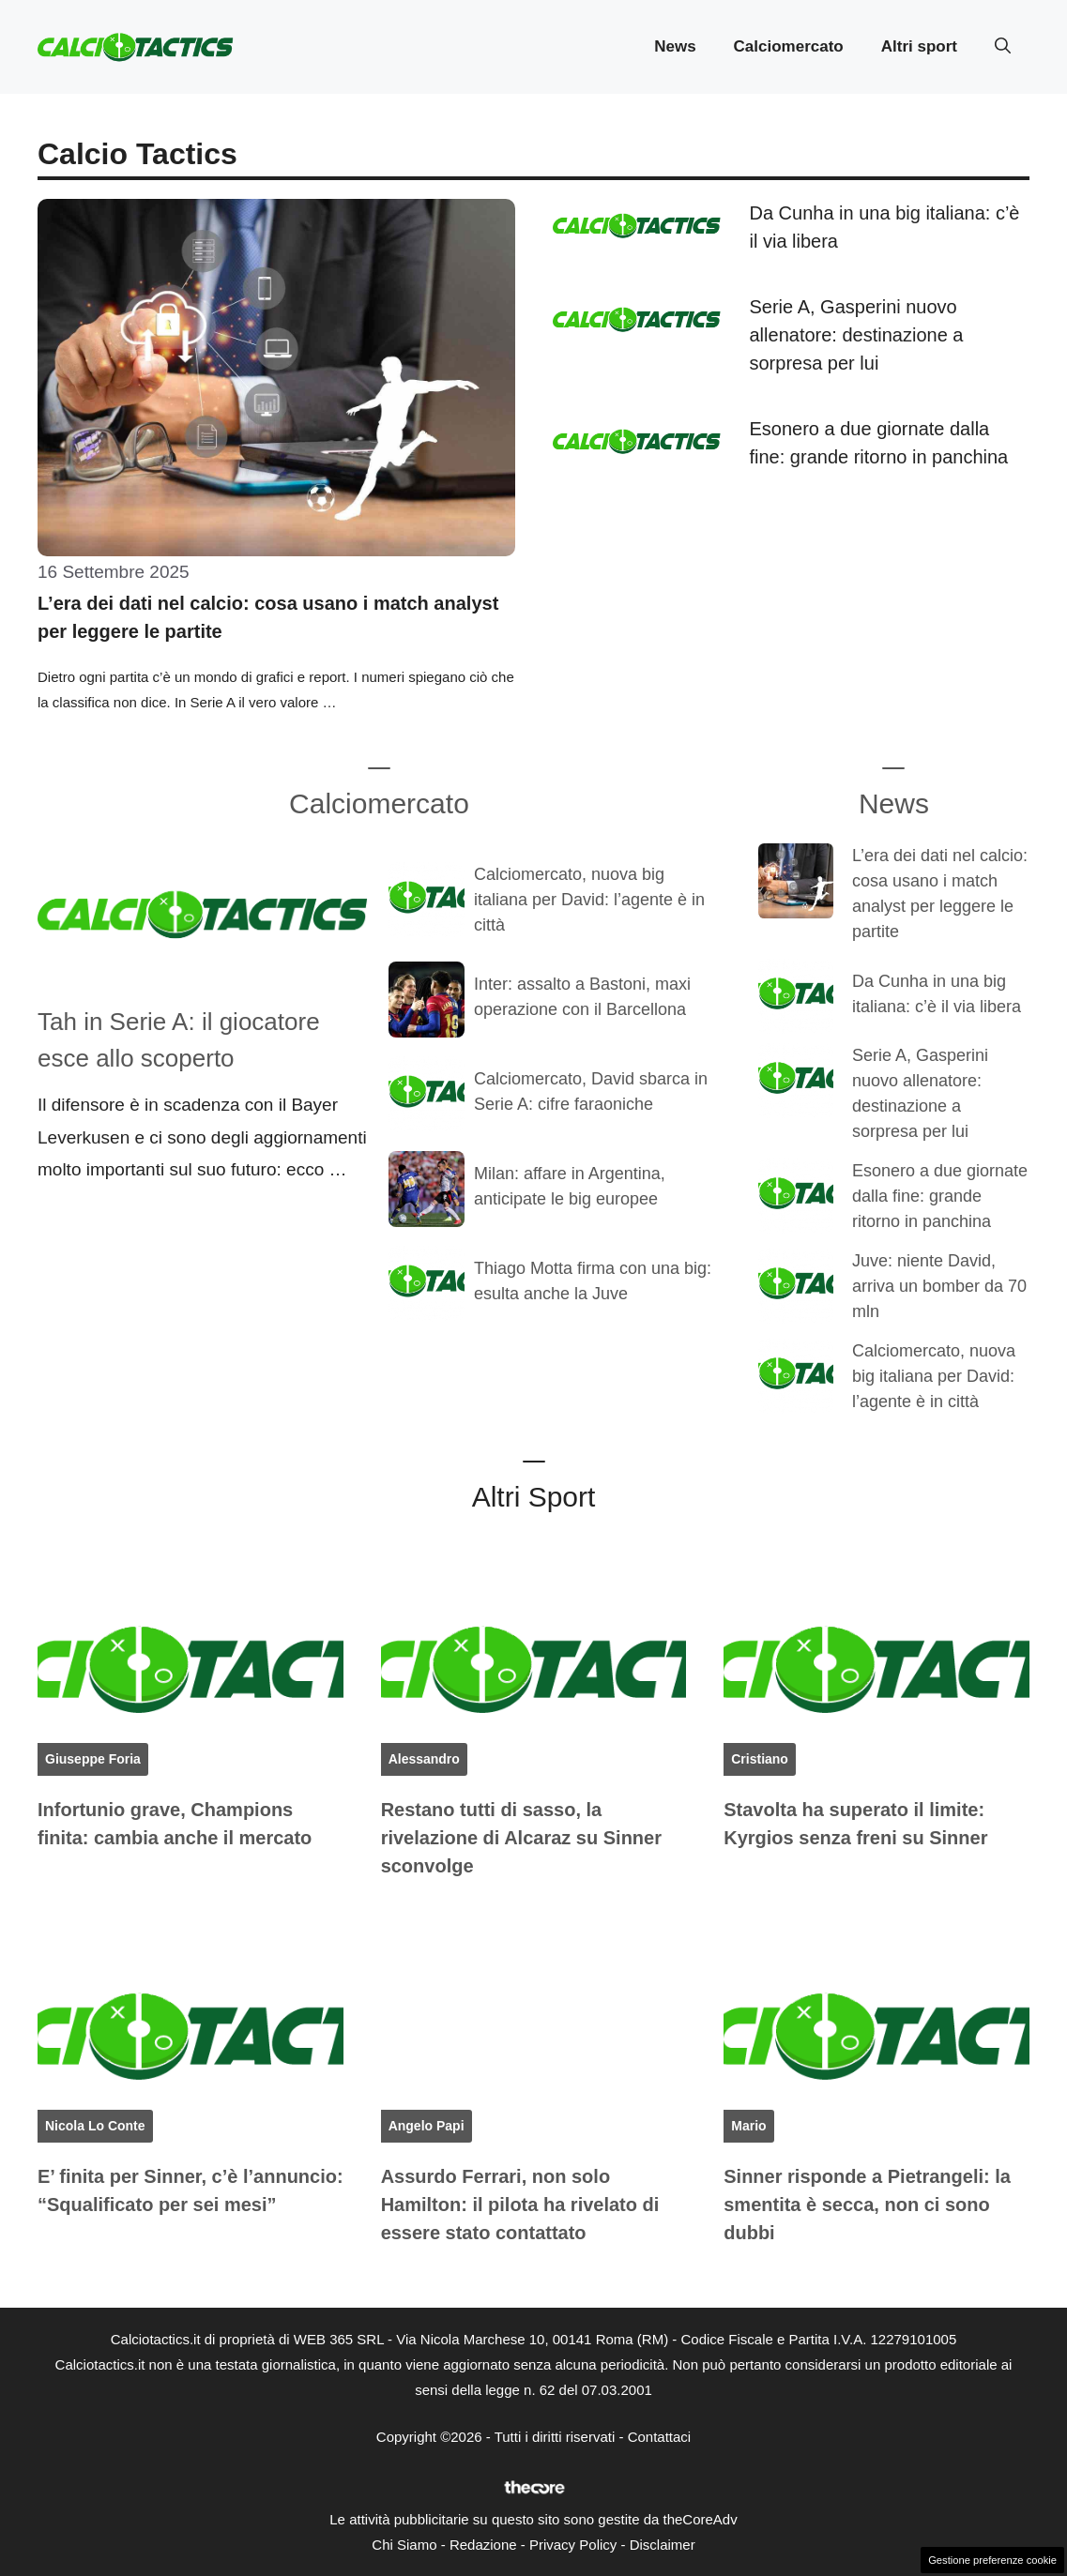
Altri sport (919, 46)
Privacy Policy (573, 2545)
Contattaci (660, 2437)
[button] (1002, 47)
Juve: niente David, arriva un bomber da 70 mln (939, 1286)
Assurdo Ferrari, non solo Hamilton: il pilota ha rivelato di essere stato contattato (520, 2204)
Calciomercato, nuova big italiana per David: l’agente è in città (589, 899)
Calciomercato (789, 46)
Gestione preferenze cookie (992, 2560)
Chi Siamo (404, 2545)
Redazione (483, 2545)
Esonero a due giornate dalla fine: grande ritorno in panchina (940, 1196)
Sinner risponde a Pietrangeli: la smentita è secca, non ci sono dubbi (867, 2204)
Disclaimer (662, 2545)
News (674, 46)
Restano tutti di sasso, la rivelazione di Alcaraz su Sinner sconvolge (521, 1837)
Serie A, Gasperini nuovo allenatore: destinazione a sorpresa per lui (857, 334)
